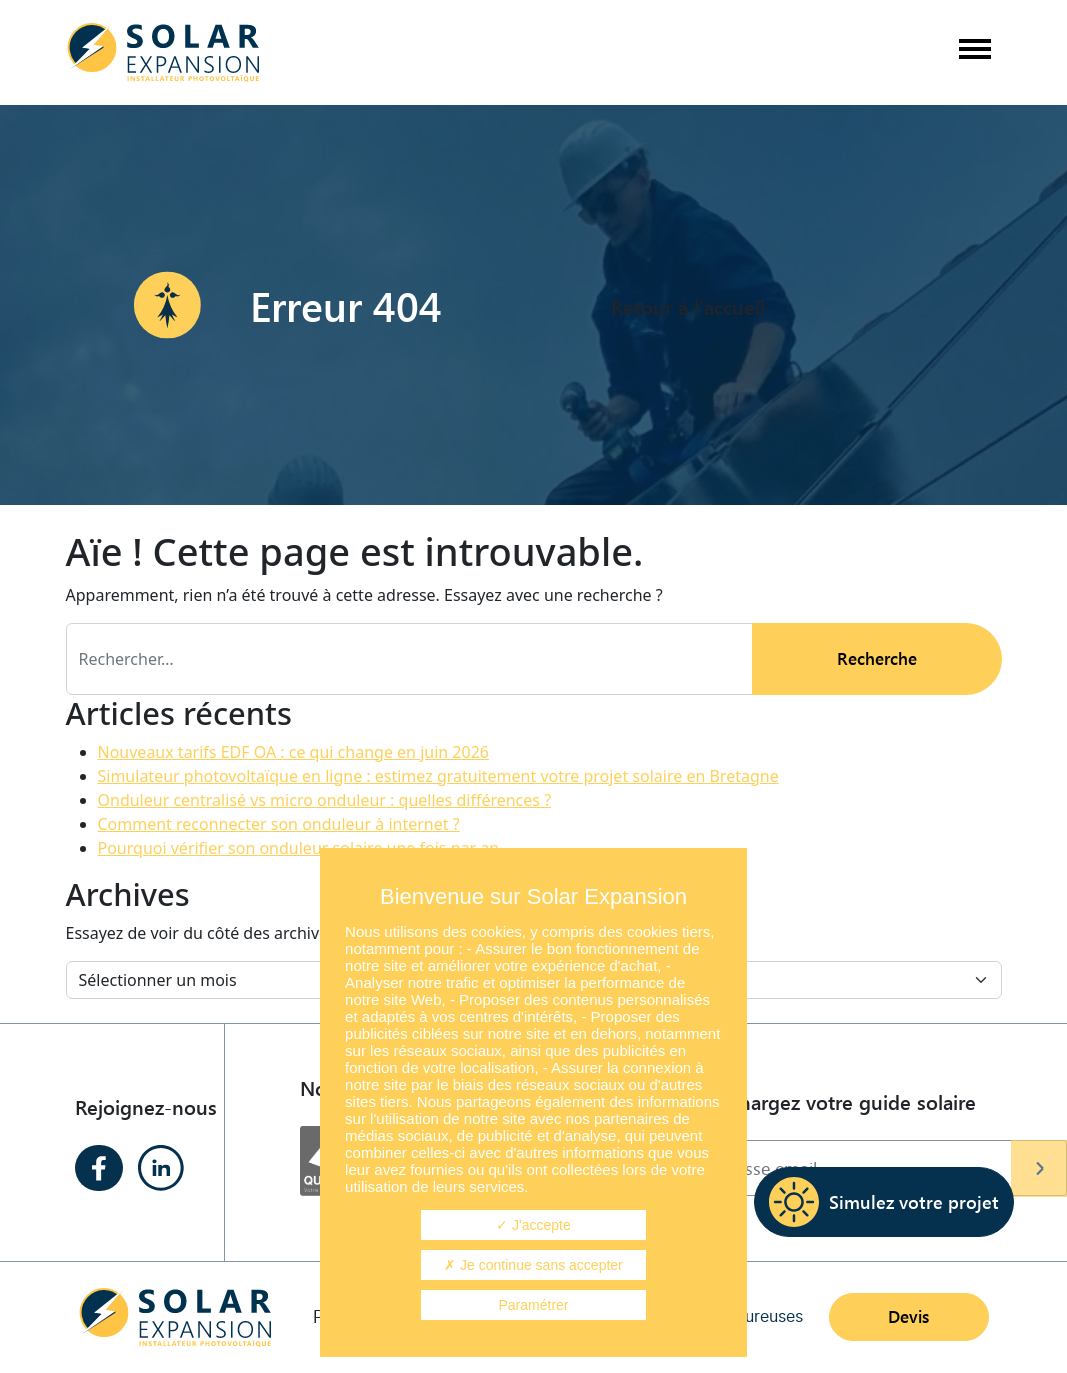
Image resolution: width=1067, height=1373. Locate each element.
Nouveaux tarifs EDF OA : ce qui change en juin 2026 (293, 752)
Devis (908, 1316)
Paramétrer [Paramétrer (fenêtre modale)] (533, 1305)
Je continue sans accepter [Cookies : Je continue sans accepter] (533, 1265)
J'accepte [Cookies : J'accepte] (533, 1225)
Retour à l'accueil (688, 305)
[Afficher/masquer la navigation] (974, 53)
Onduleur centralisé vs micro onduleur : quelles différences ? (325, 800)
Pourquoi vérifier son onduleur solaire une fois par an (299, 848)
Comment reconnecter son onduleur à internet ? (279, 824)
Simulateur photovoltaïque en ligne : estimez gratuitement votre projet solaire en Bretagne (438, 776)
